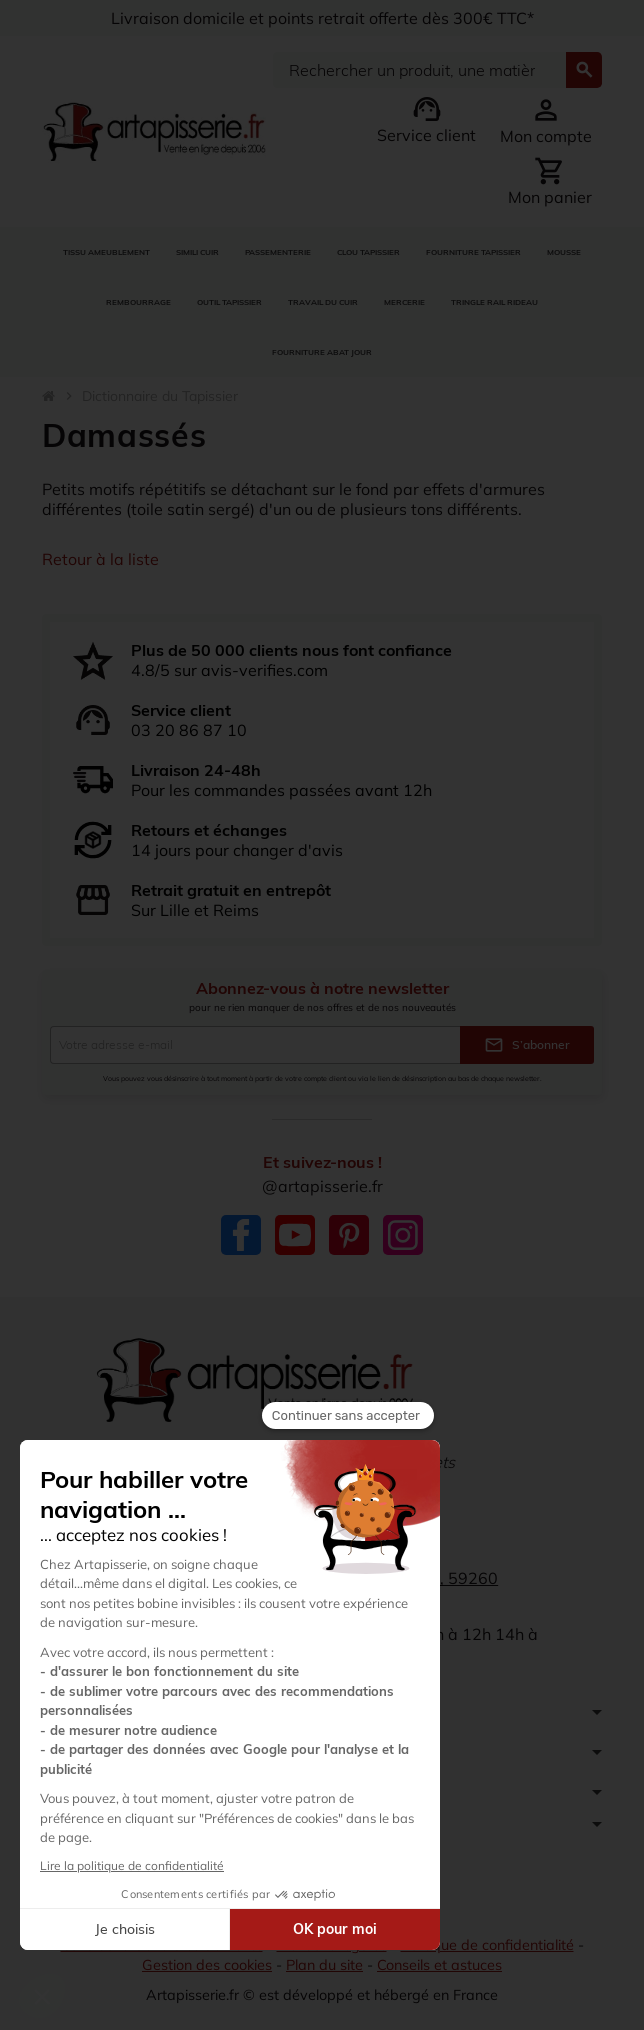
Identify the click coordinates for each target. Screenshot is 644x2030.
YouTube (295, 1235)
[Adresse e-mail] (255, 1045)
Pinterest (349, 1235)
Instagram (403, 1235)
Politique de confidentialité (487, 1945)
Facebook (241, 1235)
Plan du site (324, 1965)
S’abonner (527, 1045)
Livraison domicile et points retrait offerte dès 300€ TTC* (322, 18)
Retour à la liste (100, 559)
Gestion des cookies (207, 1965)
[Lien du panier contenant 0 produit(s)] (550, 181)
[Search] (419, 70)
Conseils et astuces (439, 1965)
